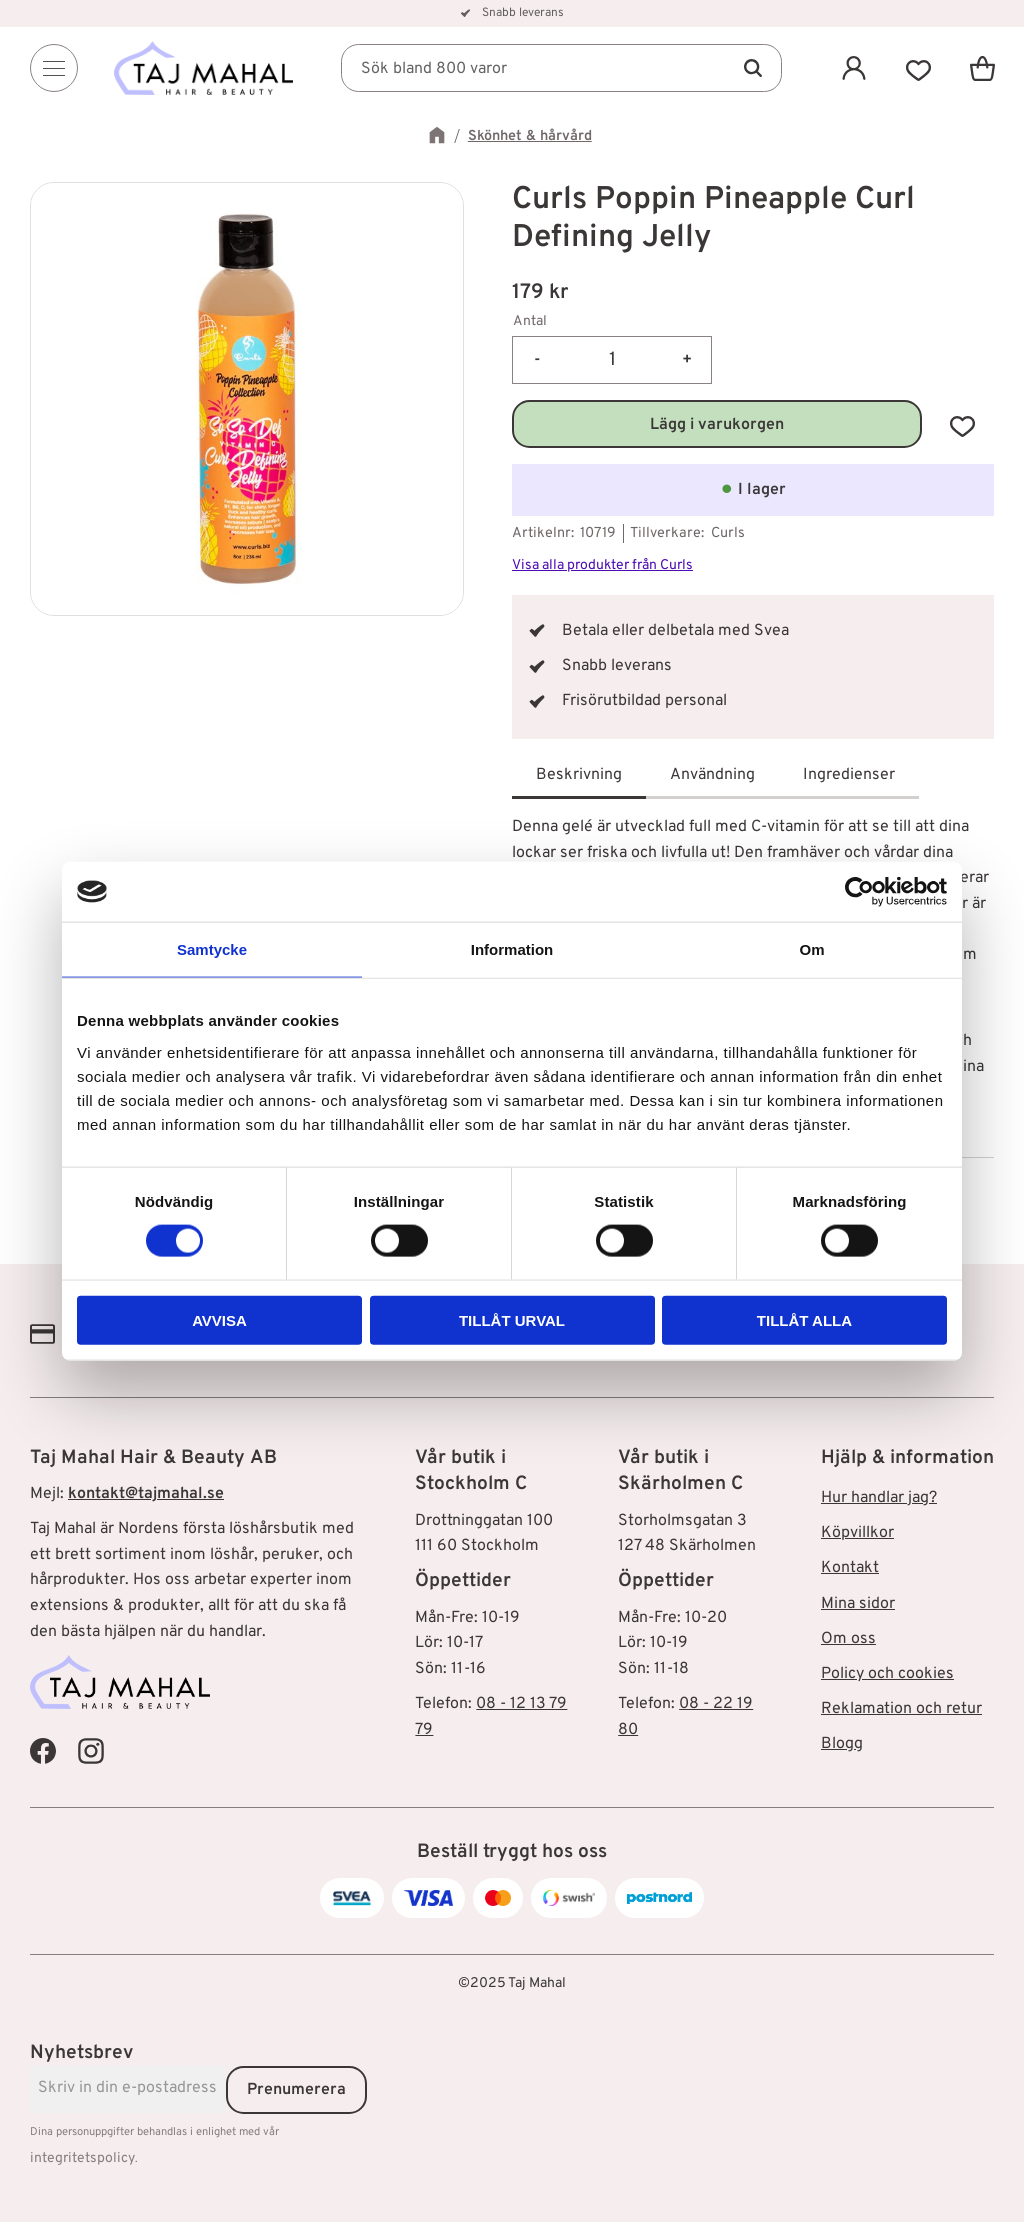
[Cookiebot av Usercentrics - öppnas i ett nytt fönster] (859, 892)
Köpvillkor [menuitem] (857, 1533)
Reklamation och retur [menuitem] (901, 1709)
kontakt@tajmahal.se (146, 1494)
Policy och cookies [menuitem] (887, 1674)
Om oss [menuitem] (848, 1639)
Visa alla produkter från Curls (602, 565)
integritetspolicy (82, 2158)
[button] (918, 68)
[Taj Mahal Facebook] (43, 1751)
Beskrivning (579, 775)
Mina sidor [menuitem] (858, 1604)
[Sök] (752, 68)
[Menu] (54, 68)
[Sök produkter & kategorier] (562, 68)
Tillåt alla (804, 1319)
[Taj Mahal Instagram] (91, 1751)
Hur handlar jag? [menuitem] (879, 1498)
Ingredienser (849, 775)
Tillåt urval (512, 1319)
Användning (712, 775)
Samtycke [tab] (212, 949)
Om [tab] (811, 949)
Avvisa (219, 1319)
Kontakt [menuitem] (850, 1568)
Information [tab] (512, 949)
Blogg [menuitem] (842, 1744)
